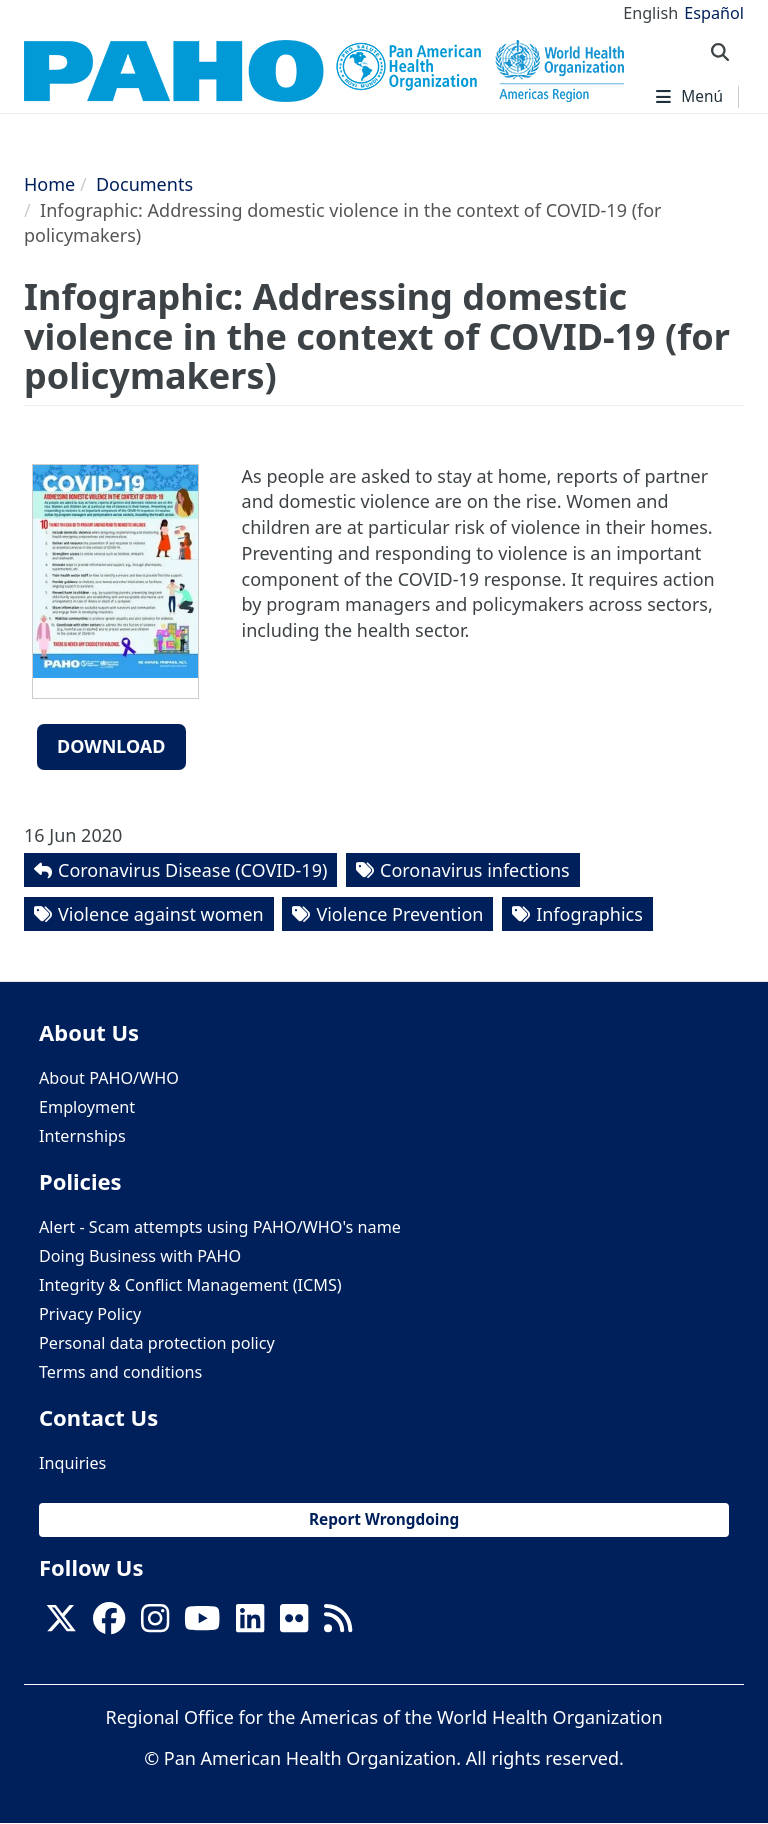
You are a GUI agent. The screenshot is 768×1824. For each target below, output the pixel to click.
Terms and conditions (120, 1372)
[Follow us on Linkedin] (250, 1624)
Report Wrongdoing (384, 1519)
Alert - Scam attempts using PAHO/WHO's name (220, 1227)
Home (49, 184)
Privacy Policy (90, 1314)
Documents (144, 184)
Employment (87, 1107)
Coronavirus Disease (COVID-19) (192, 870)
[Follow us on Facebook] (109, 1624)
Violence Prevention (399, 914)
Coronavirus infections (475, 870)
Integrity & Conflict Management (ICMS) (190, 1285)
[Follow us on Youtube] (202, 1624)
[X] (61, 1624)
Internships (82, 1136)
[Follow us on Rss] (338, 1624)
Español (714, 13)
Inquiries (72, 1463)
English (650, 13)
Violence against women (161, 914)
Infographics (589, 914)
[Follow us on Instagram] (155, 1624)
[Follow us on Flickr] (294, 1624)
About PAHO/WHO (109, 1078)
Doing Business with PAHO (140, 1256)
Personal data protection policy (157, 1343)
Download (111, 746)
